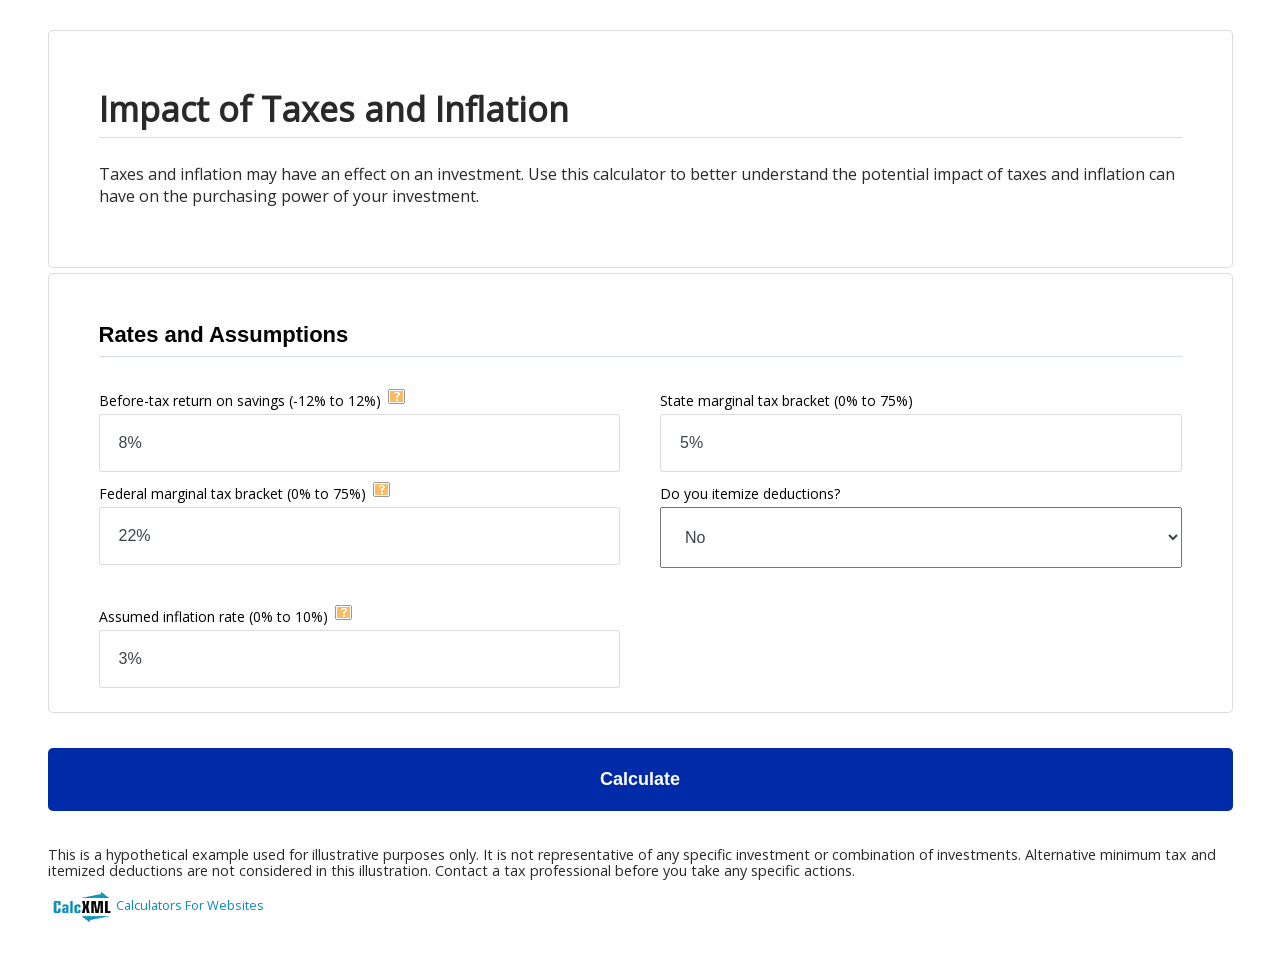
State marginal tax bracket (786, 400)
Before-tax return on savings (240, 400)
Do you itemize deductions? (750, 493)
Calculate (640, 779)
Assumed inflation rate (213, 616)
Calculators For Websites (190, 905)
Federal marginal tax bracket (232, 493)
